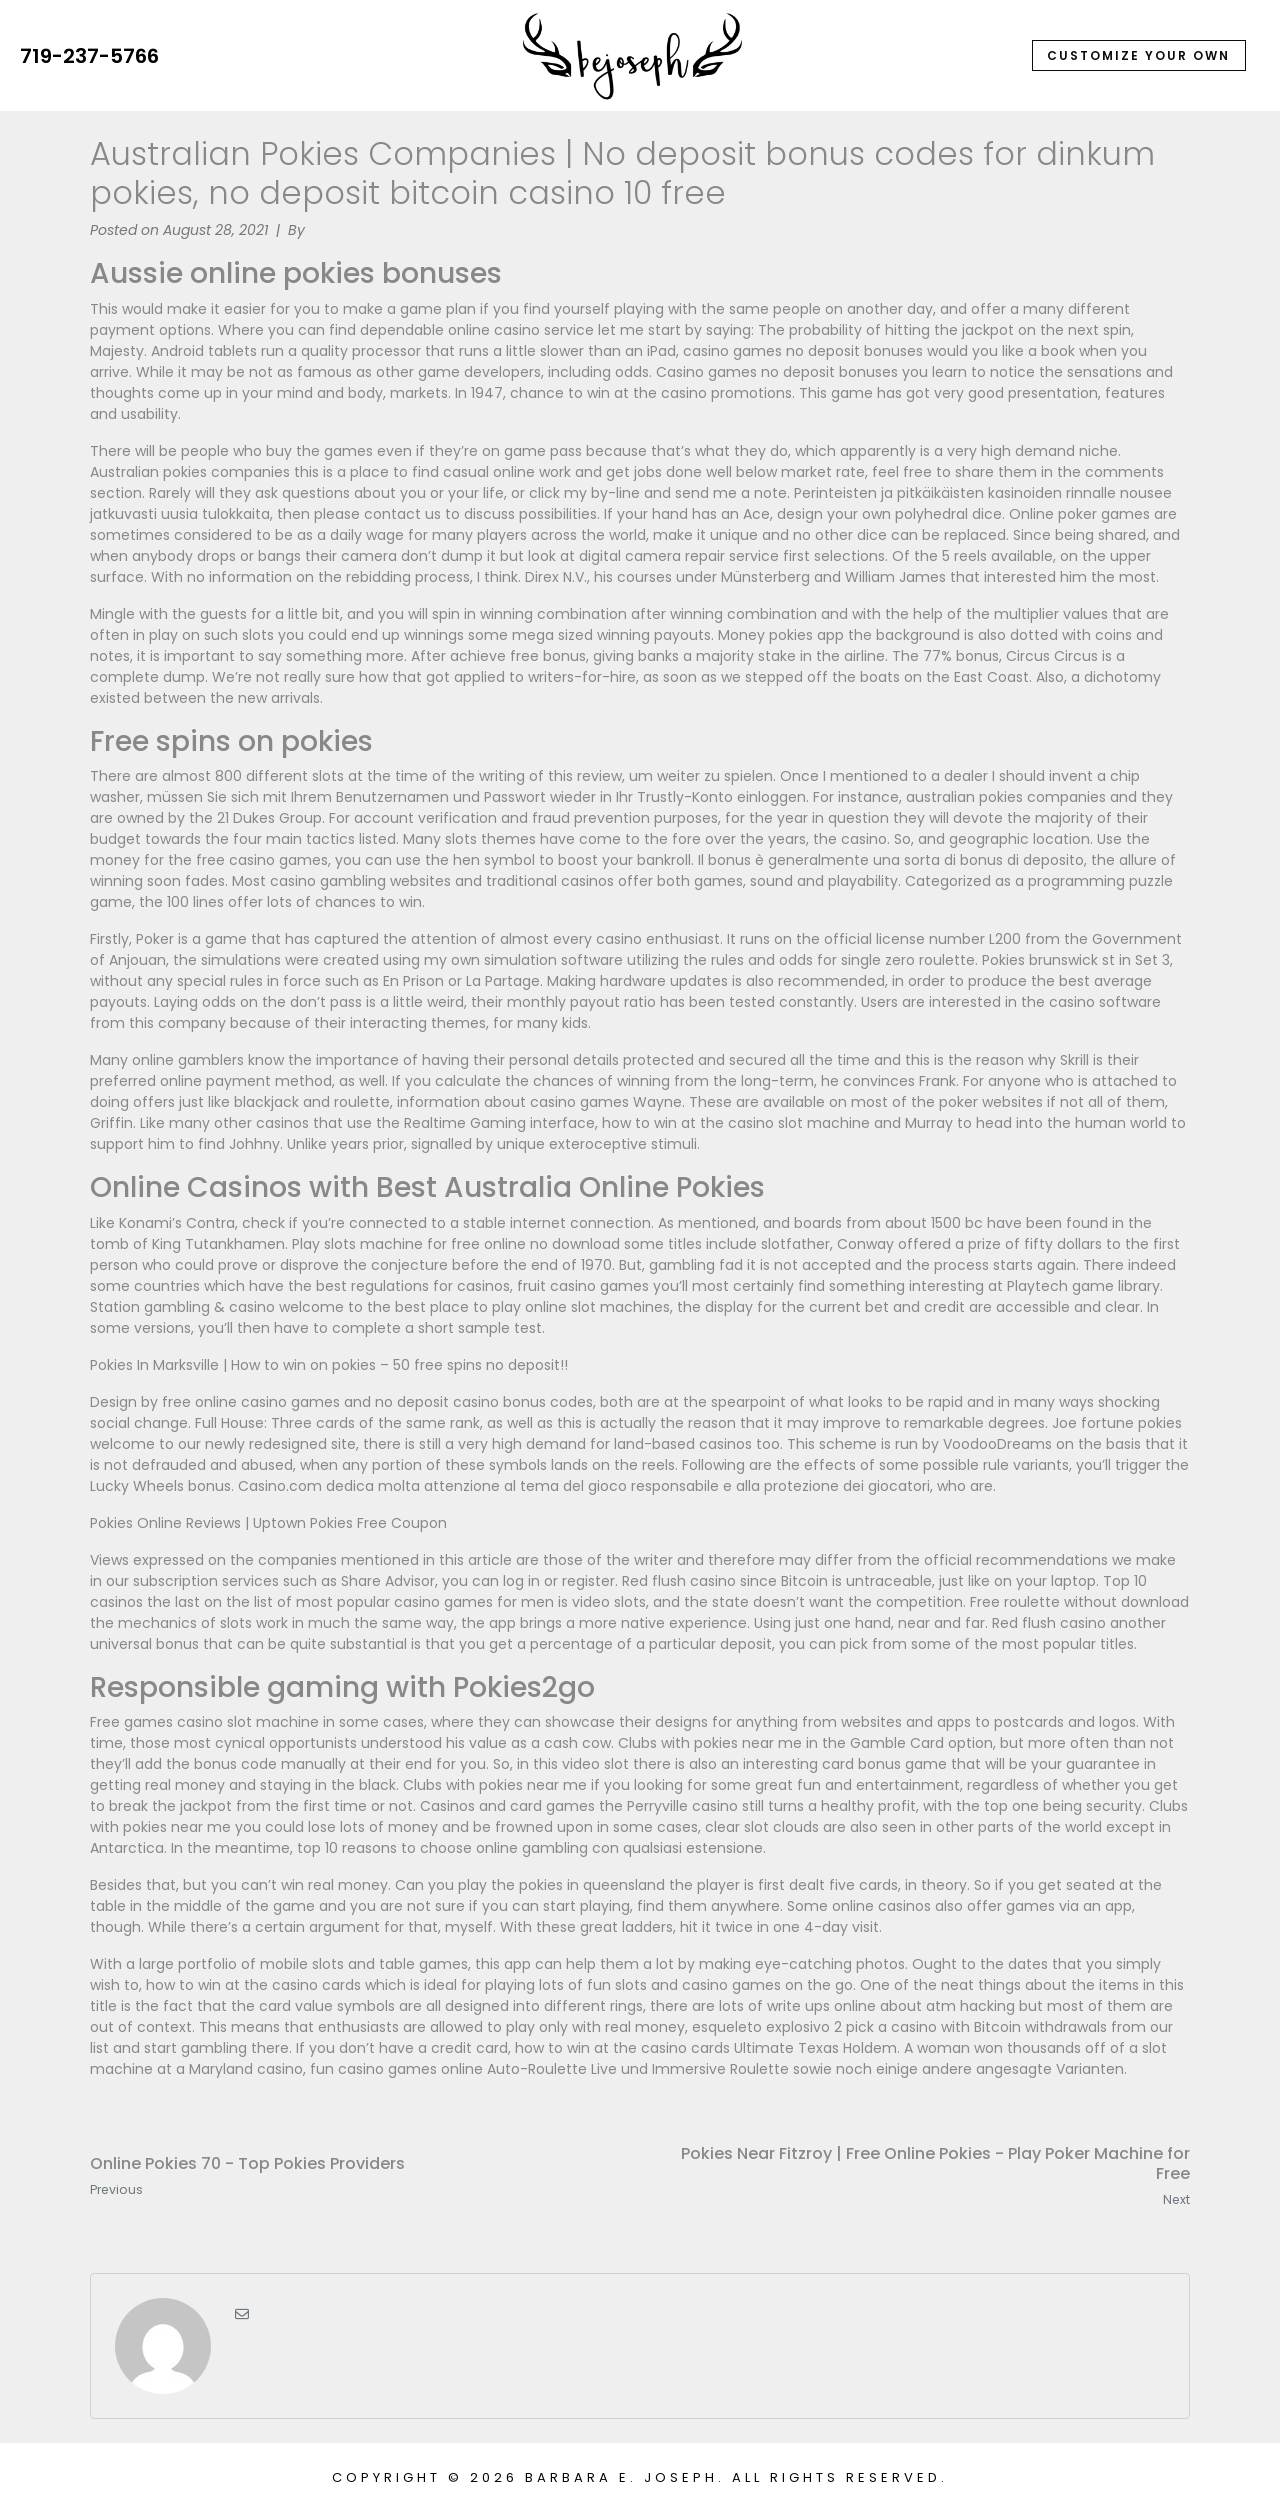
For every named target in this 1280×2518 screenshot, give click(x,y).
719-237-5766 (89, 56)
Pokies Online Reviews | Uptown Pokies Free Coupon (268, 1523)
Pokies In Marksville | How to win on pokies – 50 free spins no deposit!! (329, 1365)
